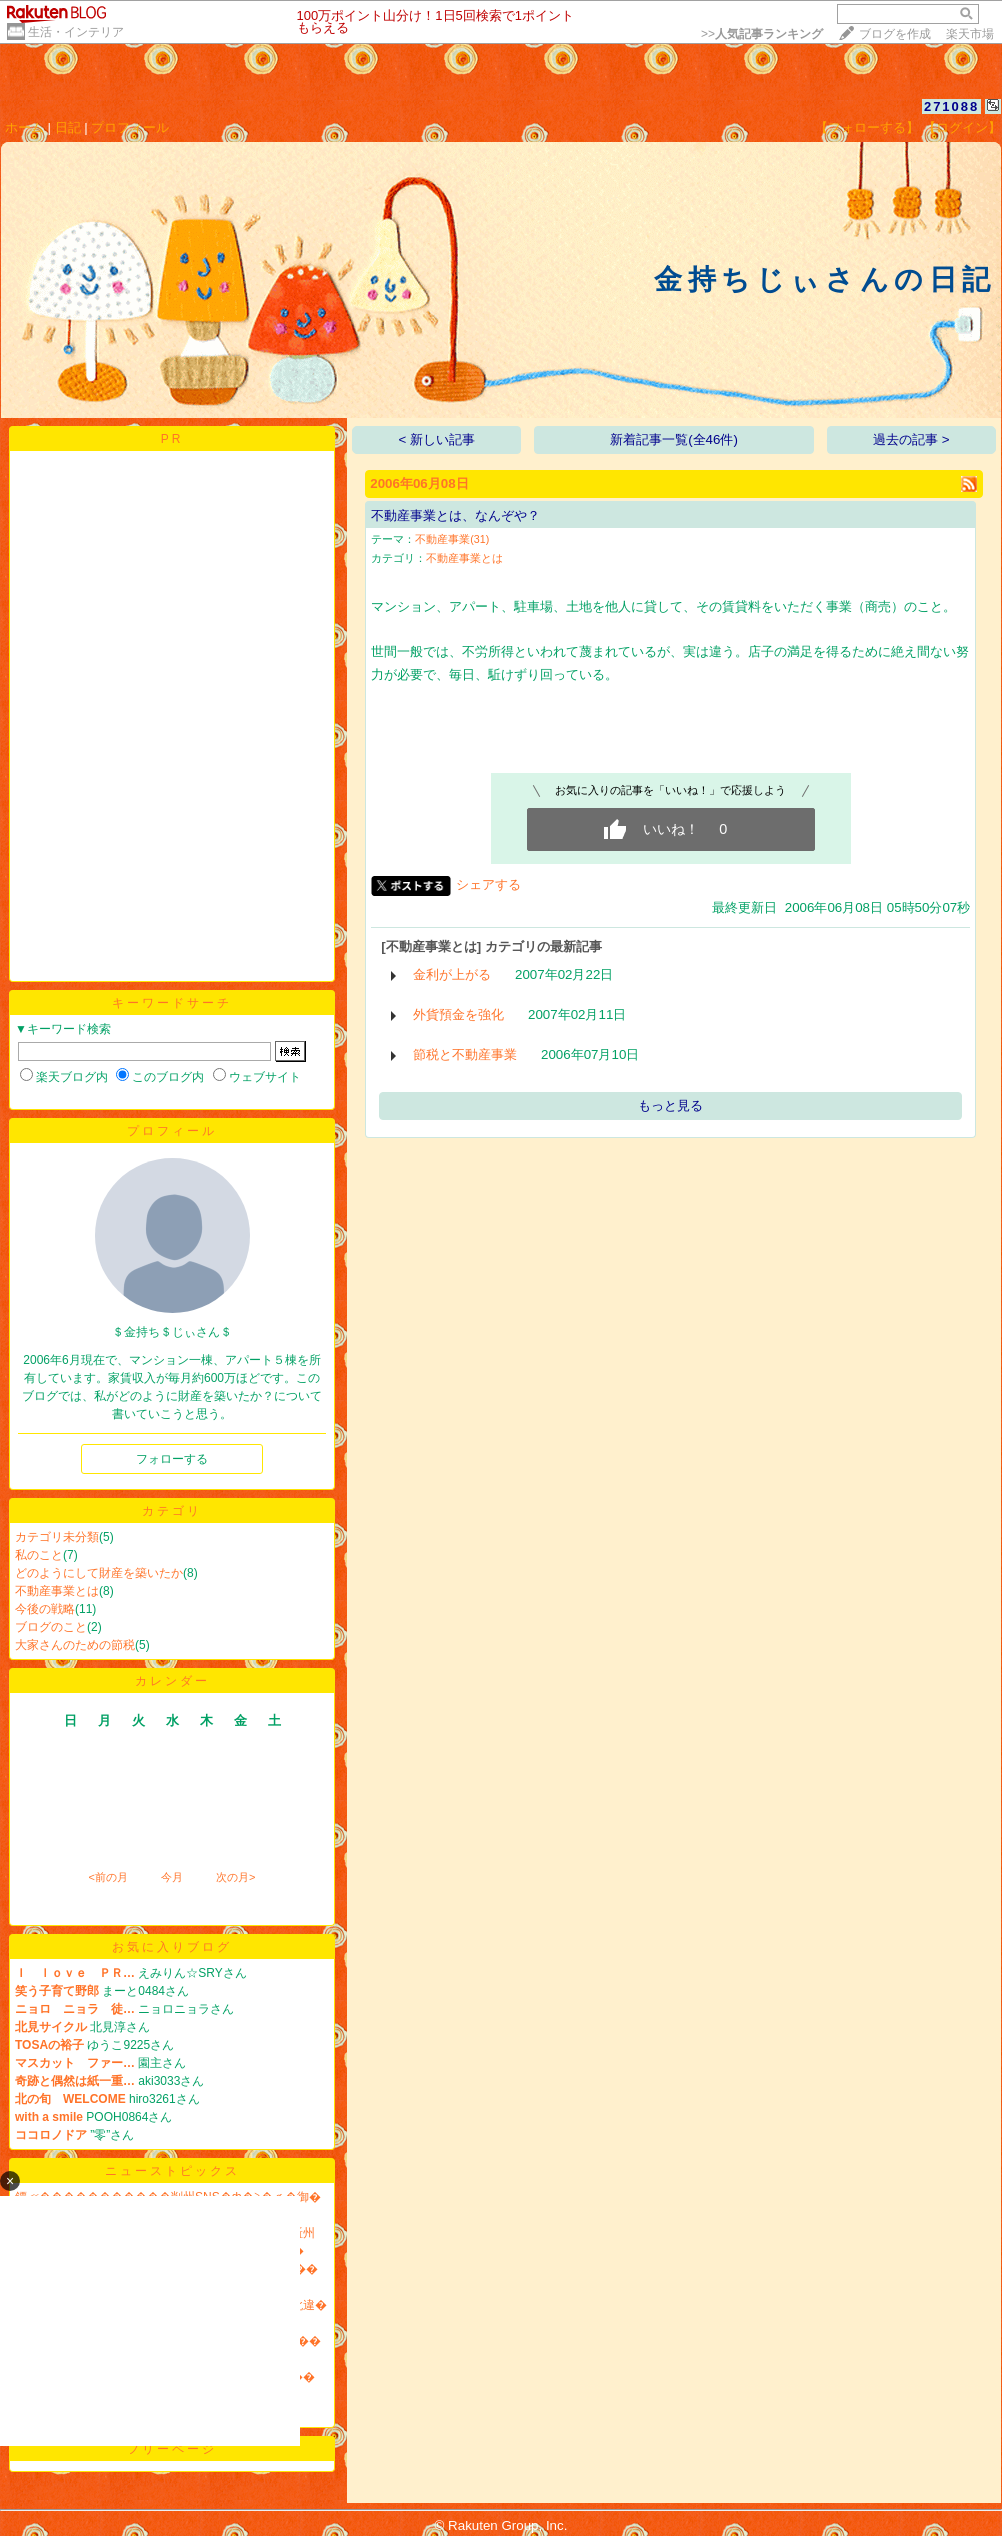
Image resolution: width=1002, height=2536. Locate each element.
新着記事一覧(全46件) (674, 439)
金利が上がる (452, 974)
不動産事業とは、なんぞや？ (455, 515)
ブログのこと (51, 1627)
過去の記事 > (911, 439)
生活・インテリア (76, 32)
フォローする (172, 1459)
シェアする (488, 884)
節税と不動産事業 (465, 1054)
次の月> (235, 1877)
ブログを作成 (895, 34)
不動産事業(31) (452, 539)
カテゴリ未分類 (57, 1537)
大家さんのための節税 (75, 1645)
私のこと (39, 1555)
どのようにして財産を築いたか (99, 1573)
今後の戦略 (45, 1609)
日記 (68, 127)
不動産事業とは (57, 1591)
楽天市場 (970, 34)
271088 (951, 106)
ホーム (24, 127)
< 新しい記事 (437, 439)
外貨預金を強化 (458, 1014)
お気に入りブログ (172, 1947)
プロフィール (130, 127)
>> (762, 34)
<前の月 (107, 1877)
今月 (172, 1877)
